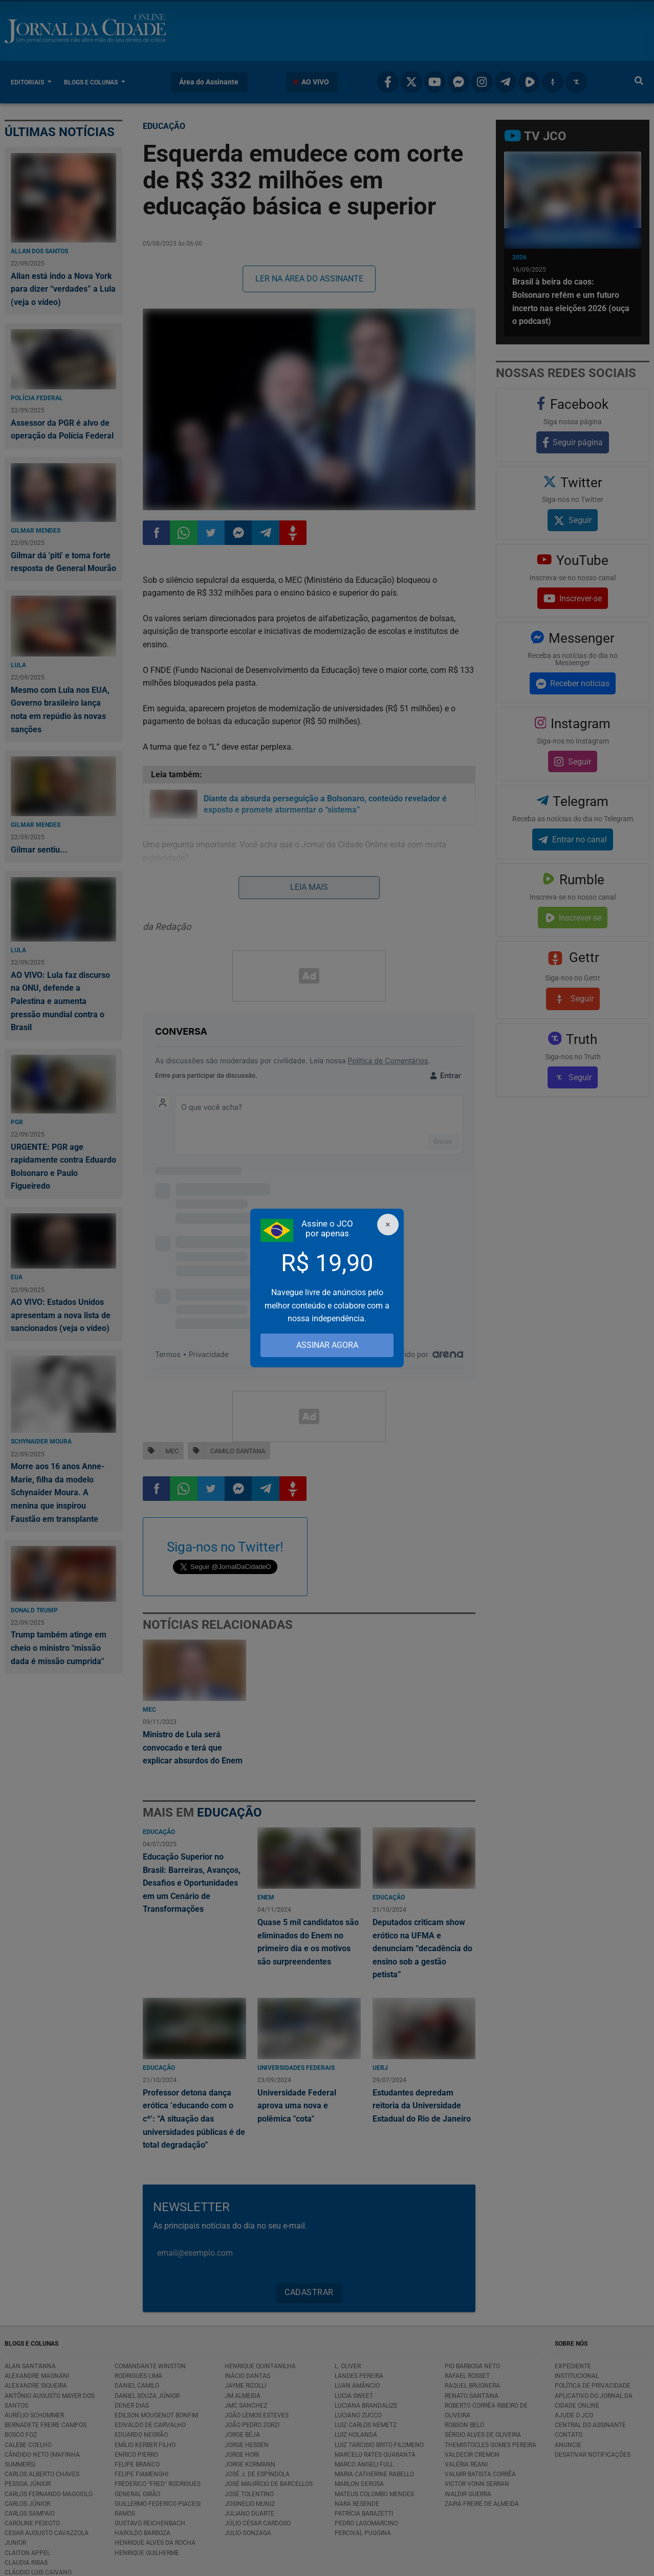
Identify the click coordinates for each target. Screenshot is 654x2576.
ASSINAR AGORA (327, 1345)
